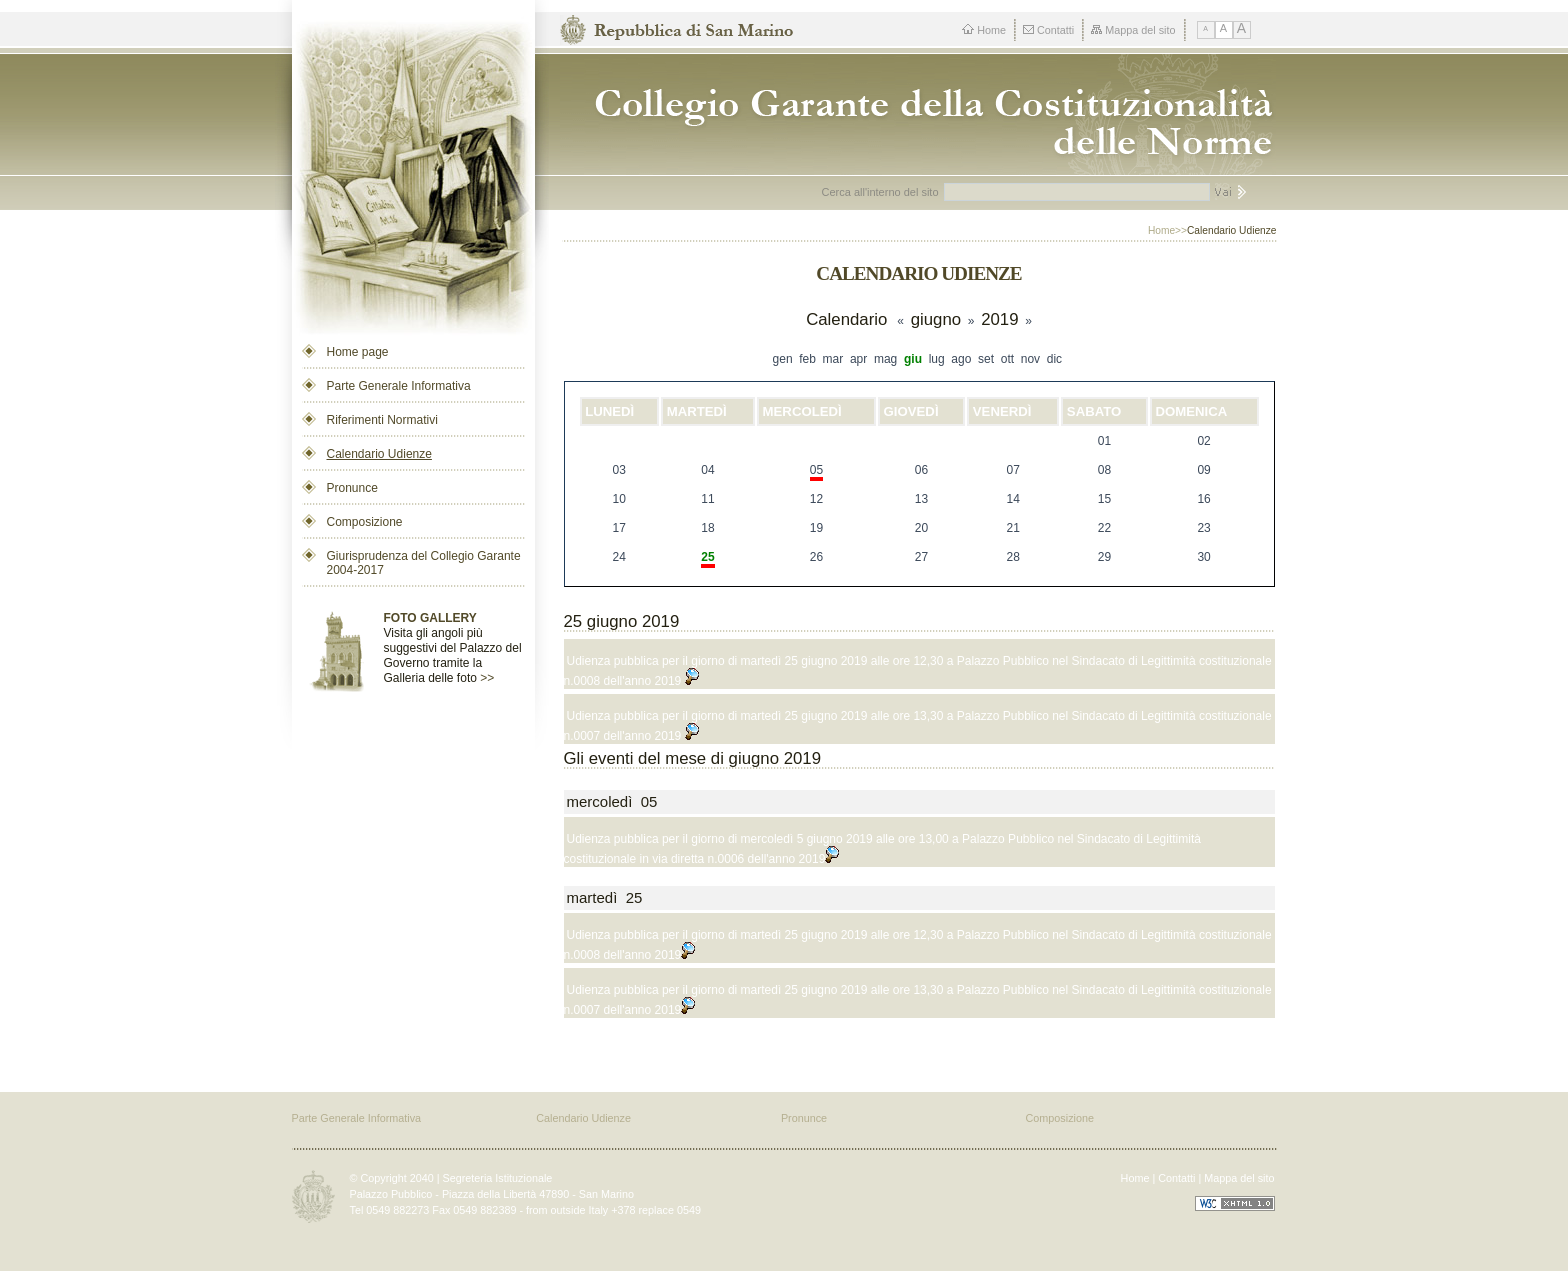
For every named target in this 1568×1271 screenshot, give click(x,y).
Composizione (365, 522)
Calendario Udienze (379, 454)
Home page (358, 352)
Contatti (1048, 30)
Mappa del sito (1133, 30)
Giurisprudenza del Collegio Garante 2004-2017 (424, 563)
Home (984, 30)
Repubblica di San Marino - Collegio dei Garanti (925, 114)
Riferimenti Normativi (382, 420)
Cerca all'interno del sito (880, 192)
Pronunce (352, 488)
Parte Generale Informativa (399, 386)
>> (487, 678)
